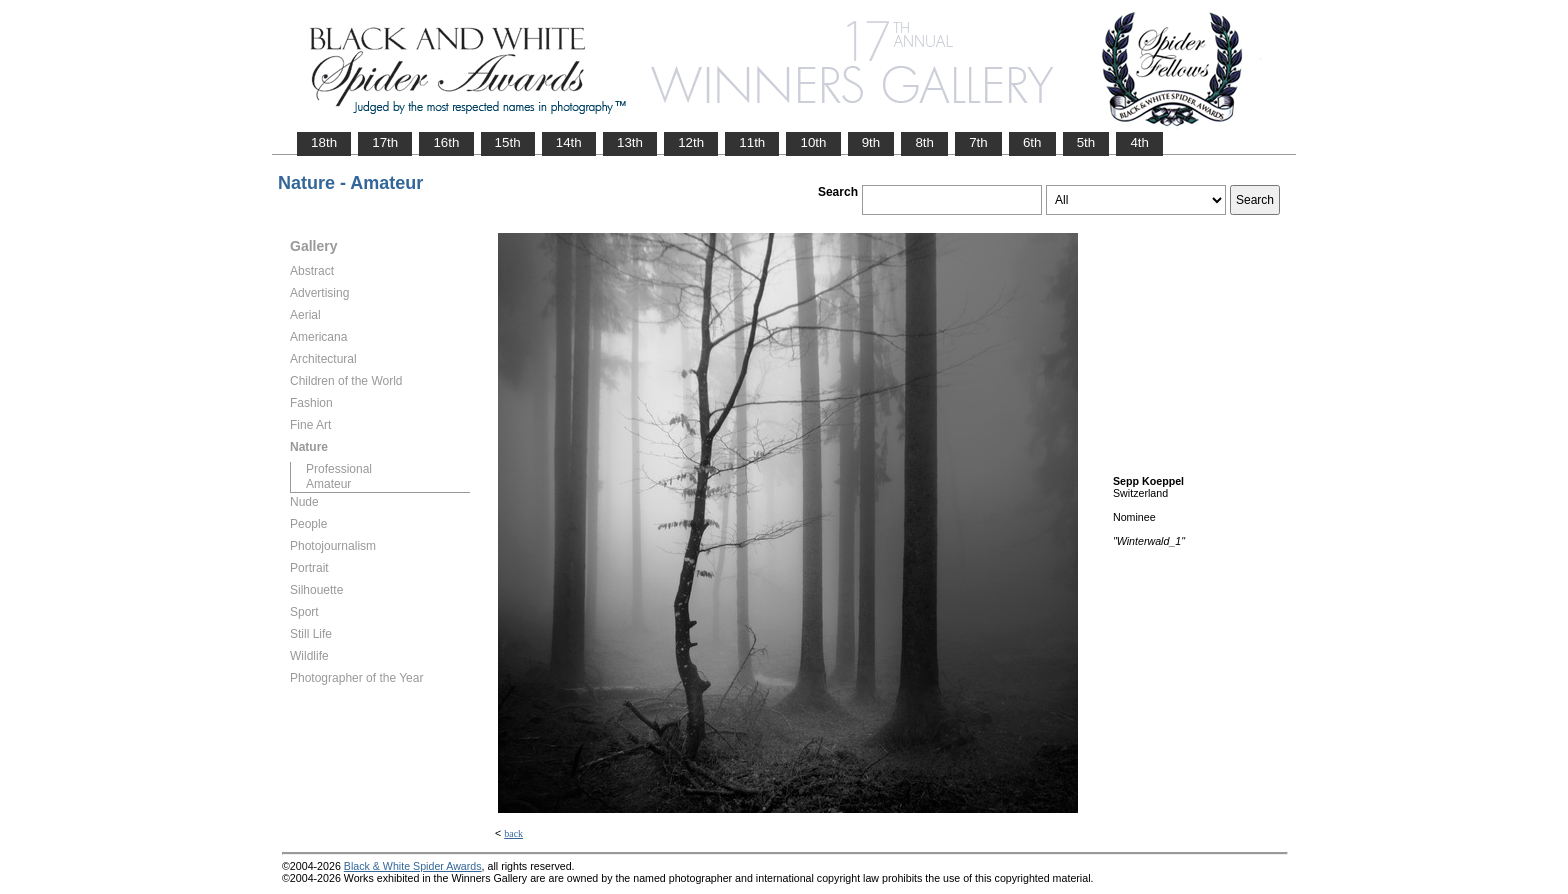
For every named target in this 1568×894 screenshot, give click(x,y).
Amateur (328, 484)
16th (446, 142)
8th (924, 142)
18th (324, 142)
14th (569, 142)
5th (1086, 142)
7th (978, 142)
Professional (339, 469)
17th (385, 142)
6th (1032, 142)
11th (752, 142)
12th (691, 142)
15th (508, 142)
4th (1139, 142)
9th (871, 142)
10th (813, 142)
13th (630, 142)
